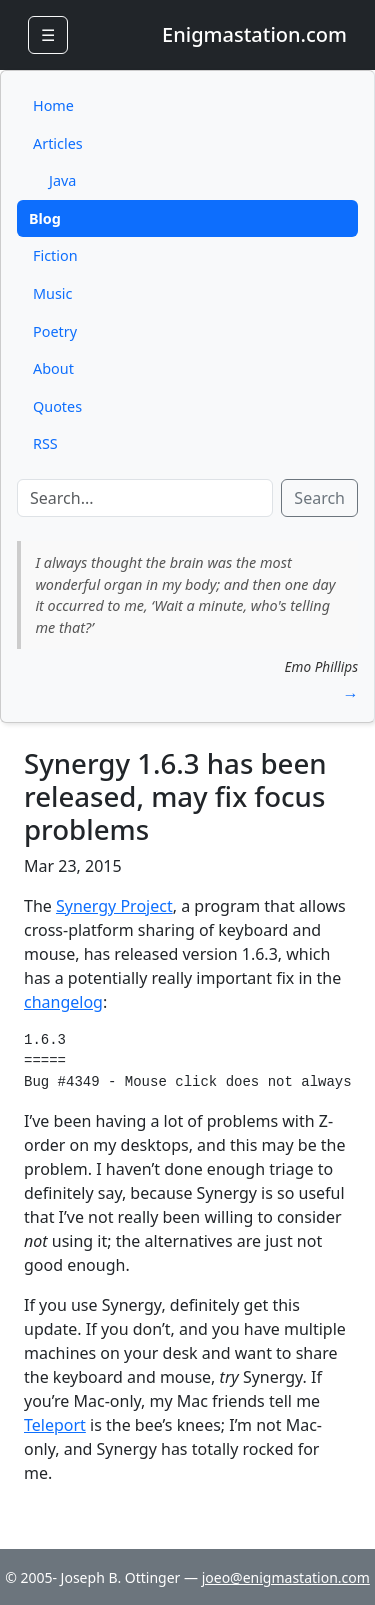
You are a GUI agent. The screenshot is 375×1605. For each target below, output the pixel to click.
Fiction (55, 255)
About (53, 368)
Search (319, 498)
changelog (63, 1002)
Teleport (55, 1425)
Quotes (57, 406)
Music (52, 293)
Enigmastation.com (254, 34)
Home (53, 105)
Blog (45, 218)
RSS (45, 443)
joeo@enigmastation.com (286, 1577)
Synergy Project (114, 906)
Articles (58, 143)
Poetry (55, 331)
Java (62, 180)
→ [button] (350, 694)
